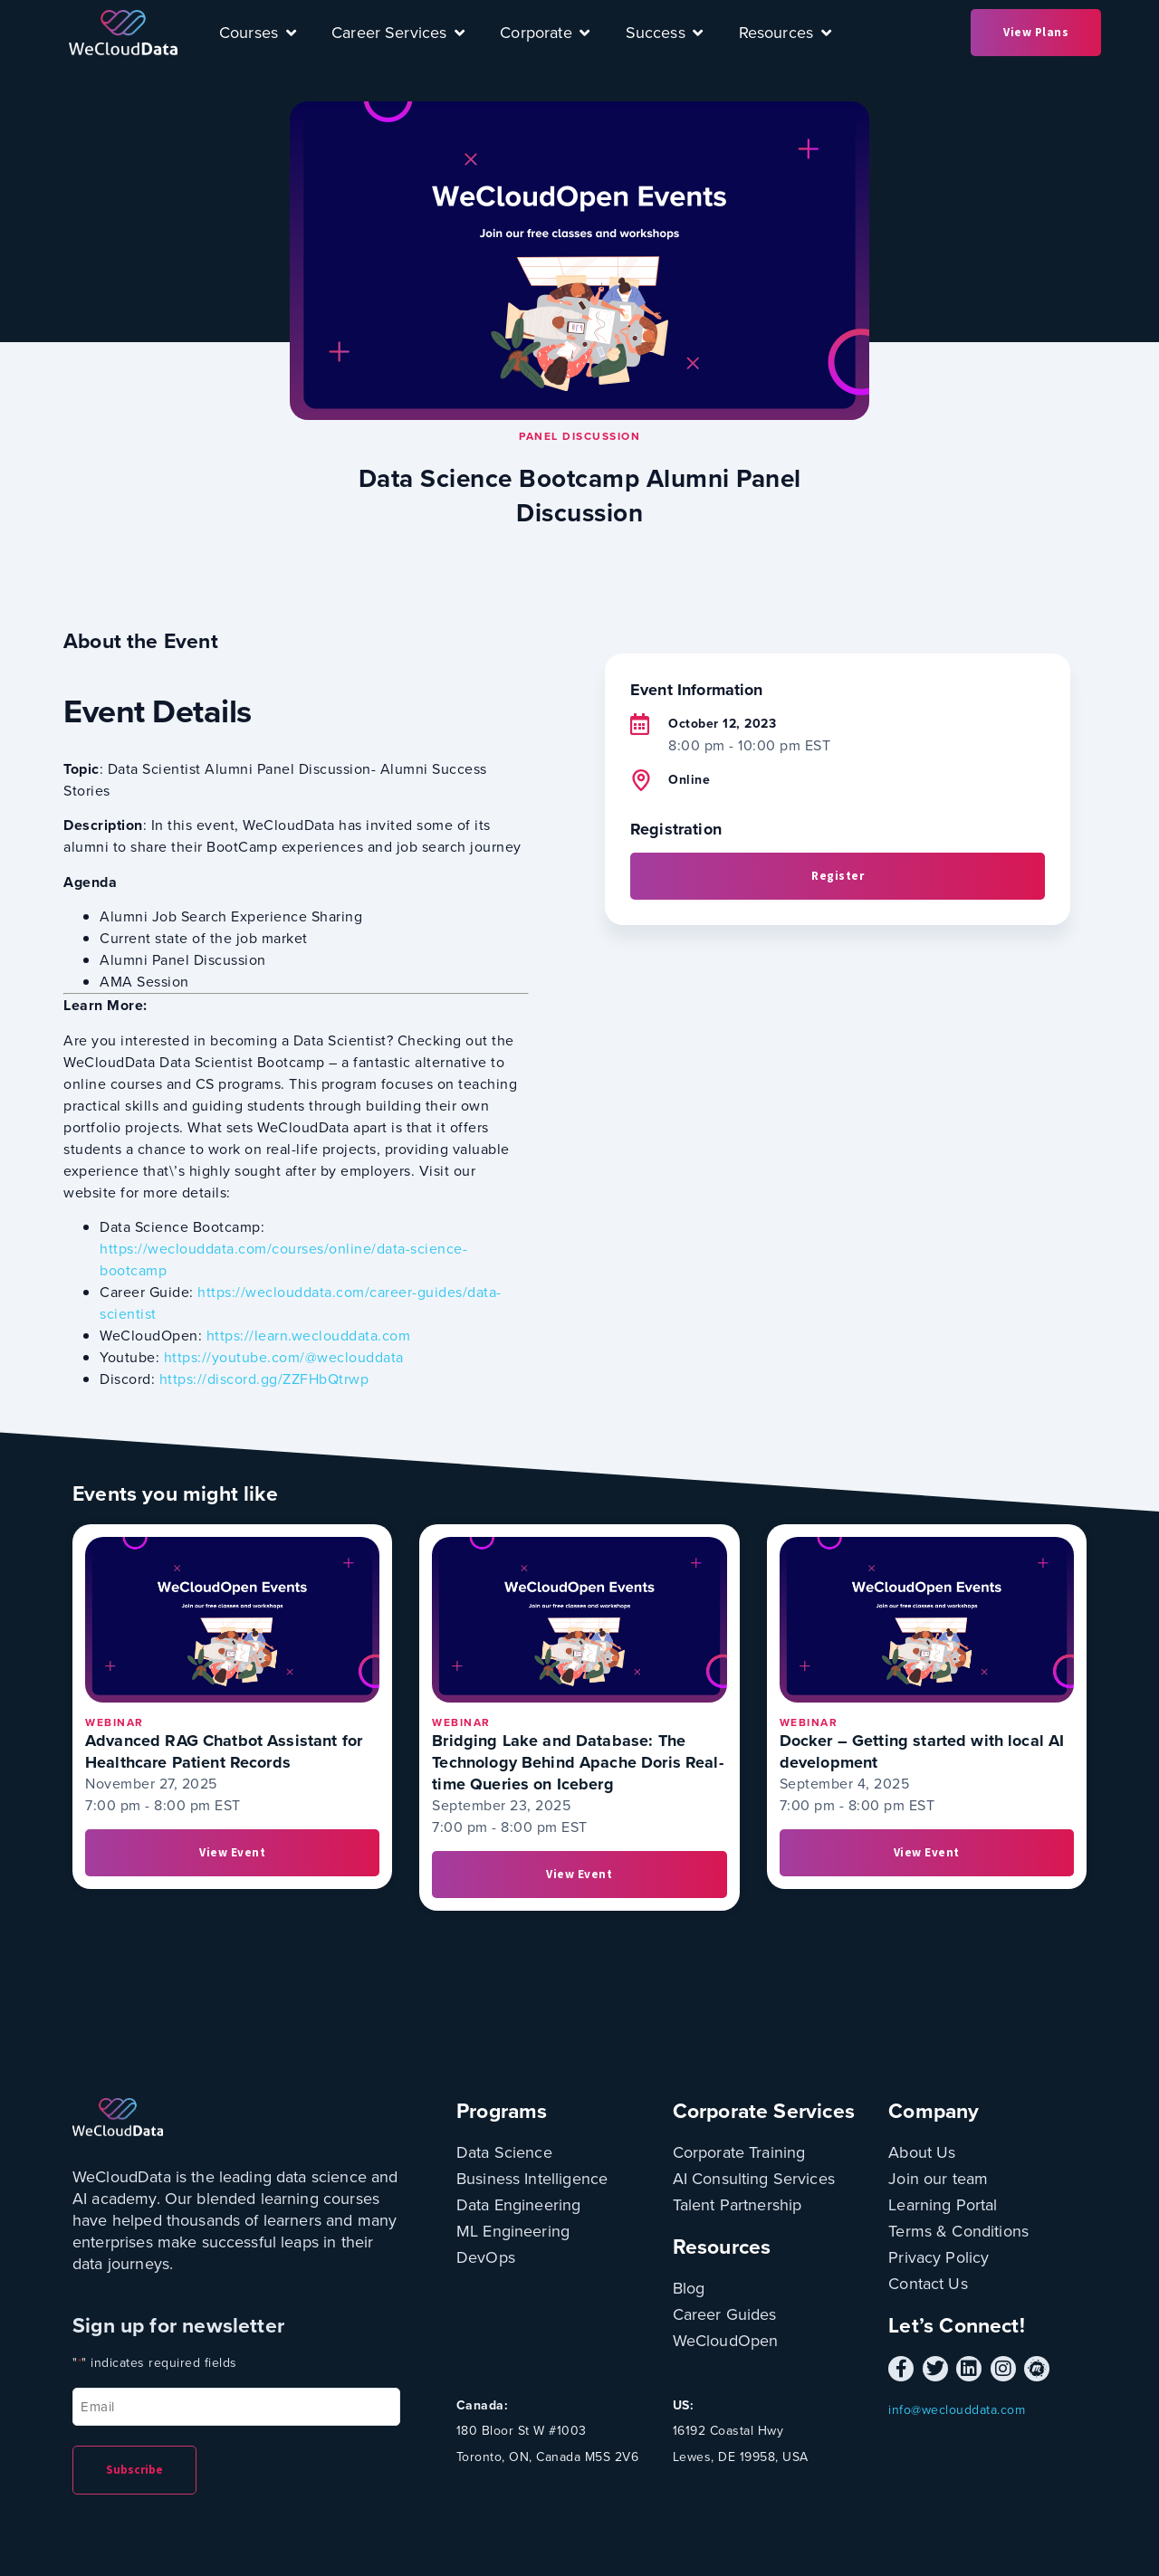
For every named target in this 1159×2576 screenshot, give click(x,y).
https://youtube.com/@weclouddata (284, 1357)
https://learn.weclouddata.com (308, 1335)
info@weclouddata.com (956, 2409)
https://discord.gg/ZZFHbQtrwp (264, 1379)
